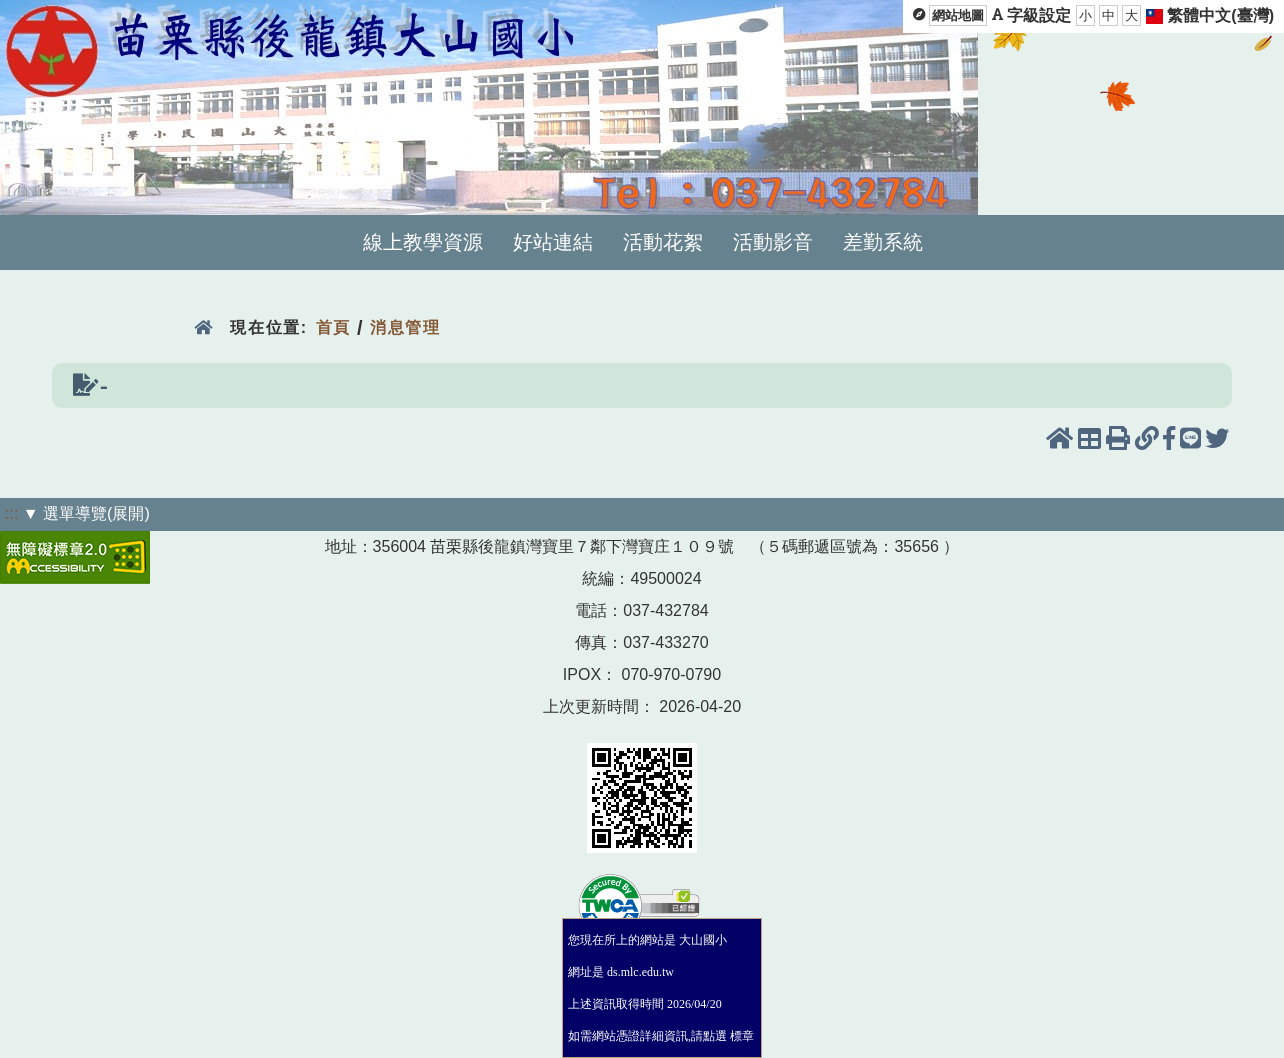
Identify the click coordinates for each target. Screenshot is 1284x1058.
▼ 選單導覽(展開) (86, 513)
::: (11, 513)
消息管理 (405, 327)
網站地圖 (958, 15)
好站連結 (553, 242)
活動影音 (773, 242)
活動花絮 (663, 242)
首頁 (333, 327)
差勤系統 (883, 242)
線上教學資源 (423, 242)
